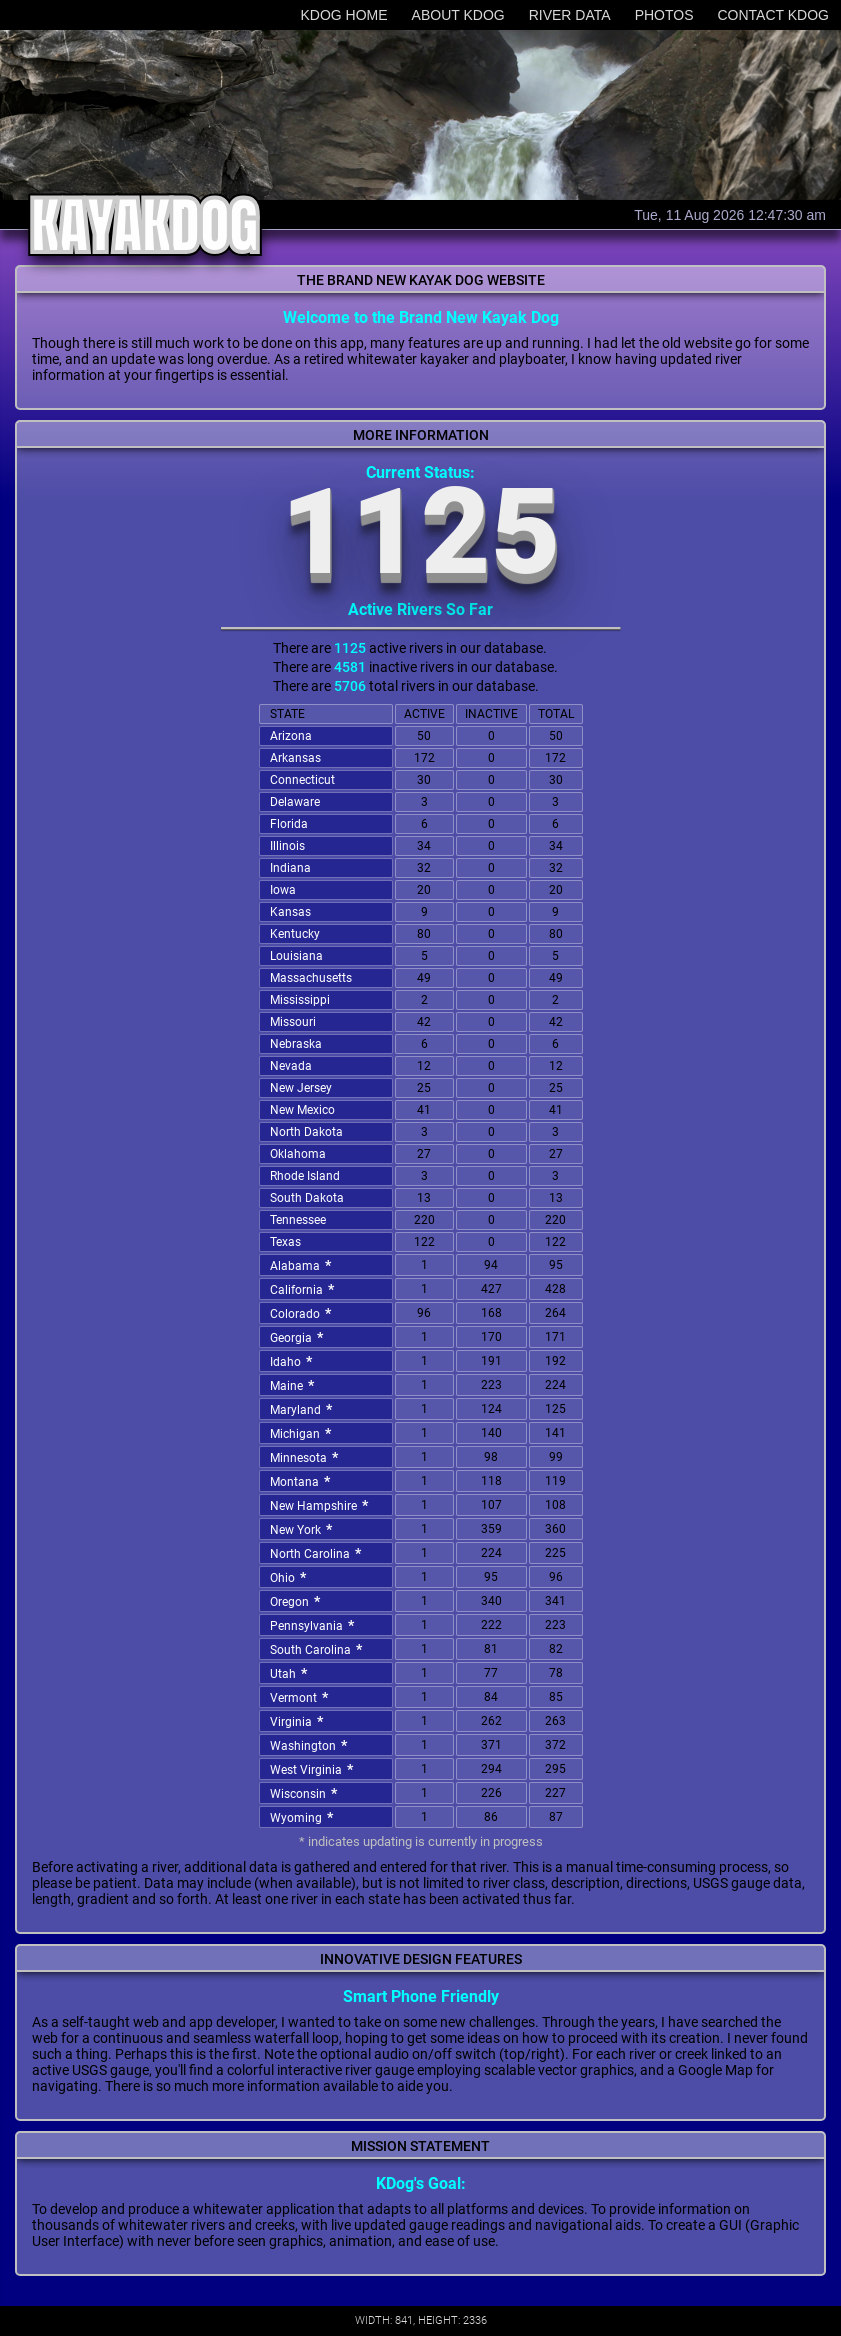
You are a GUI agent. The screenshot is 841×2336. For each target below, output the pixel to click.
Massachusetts (311, 978)
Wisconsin (306, 1793)
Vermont (301, 1697)
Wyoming (304, 1817)
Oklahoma (298, 1154)
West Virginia (314, 1769)
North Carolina (318, 1553)
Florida (289, 824)
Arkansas (295, 758)
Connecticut (302, 780)
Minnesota (306, 1457)
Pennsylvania (314, 1625)
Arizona (291, 736)
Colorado (303, 1313)
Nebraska (296, 1044)
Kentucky (295, 934)
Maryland (303, 1409)
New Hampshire (321, 1505)
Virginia (299, 1721)
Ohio (290, 1577)
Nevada (291, 1066)
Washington (311, 1745)
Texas (285, 1242)
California (304, 1289)
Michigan (303, 1433)
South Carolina (318, 1649)
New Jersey (301, 1088)
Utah (291, 1673)
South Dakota (307, 1198)
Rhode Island (305, 1176)
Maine (294, 1385)
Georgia (299, 1337)
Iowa (283, 890)
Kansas (290, 912)
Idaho (293, 1361)
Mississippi (300, 1000)
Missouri (293, 1022)
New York (303, 1529)
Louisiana (296, 956)
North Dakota (306, 1132)
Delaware (295, 802)
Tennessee (298, 1220)
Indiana (290, 868)
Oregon (297, 1601)
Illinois (287, 846)
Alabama (303, 1265)
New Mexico (302, 1110)
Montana (302, 1481)
